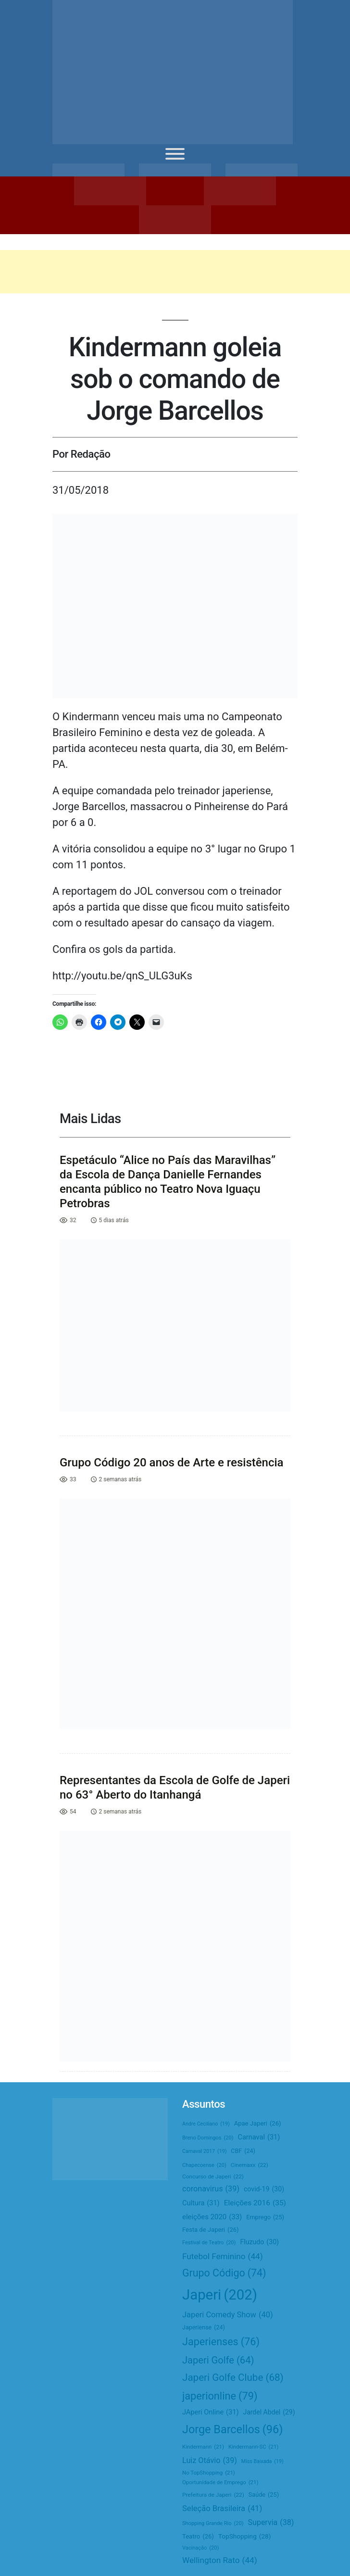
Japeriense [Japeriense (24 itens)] (203, 2327)
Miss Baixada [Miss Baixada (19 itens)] (262, 2461)
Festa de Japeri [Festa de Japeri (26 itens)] (210, 2230)
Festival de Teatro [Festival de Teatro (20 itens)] (209, 2243)
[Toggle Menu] (175, 154)
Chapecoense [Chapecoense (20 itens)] (204, 2165)
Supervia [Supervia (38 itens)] (271, 2523)
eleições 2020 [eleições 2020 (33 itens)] (212, 2217)
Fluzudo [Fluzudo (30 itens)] (259, 2242)
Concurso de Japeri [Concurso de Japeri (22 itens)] (213, 2177)
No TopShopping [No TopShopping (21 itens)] (208, 2473)
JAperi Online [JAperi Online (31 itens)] (210, 2412)
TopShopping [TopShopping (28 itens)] (244, 2536)
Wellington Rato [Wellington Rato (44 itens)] (219, 2560)
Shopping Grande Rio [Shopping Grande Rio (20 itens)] (213, 2523)
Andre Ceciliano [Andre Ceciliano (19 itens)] (206, 2123)
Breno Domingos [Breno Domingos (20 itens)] (208, 2138)
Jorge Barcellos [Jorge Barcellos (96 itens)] (232, 2429)
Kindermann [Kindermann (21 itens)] (203, 2447)
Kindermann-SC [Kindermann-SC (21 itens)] (253, 2447)
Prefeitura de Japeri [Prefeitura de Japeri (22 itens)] (213, 2495)
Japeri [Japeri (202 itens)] (219, 2295)
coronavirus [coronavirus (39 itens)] (210, 2189)
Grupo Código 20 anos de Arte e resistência (172, 1462)
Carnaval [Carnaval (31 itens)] (259, 2137)
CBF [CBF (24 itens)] (243, 2151)
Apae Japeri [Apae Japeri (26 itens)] (257, 2123)
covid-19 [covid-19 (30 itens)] (264, 2189)
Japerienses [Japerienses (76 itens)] (221, 2342)
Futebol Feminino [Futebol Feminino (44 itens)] (222, 2256)
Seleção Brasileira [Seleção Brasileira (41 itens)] (222, 2508)
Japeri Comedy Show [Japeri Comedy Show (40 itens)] (227, 2315)
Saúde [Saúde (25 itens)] (264, 2495)
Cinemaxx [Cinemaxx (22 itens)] (249, 2165)
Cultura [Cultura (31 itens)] (201, 2203)
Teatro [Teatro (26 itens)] (198, 2536)
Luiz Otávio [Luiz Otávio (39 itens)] (209, 2460)
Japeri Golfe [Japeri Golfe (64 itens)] (218, 2360)
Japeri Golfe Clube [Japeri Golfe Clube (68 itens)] (233, 2378)
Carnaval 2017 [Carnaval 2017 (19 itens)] (204, 2151)
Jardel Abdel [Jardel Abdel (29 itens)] (269, 2412)
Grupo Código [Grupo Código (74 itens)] (224, 2273)
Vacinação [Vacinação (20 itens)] (200, 2548)
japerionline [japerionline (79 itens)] (219, 2396)
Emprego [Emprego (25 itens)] (265, 2217)
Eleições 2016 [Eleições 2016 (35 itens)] (255, 2203)
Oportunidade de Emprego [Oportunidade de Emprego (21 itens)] (220, 2482)
